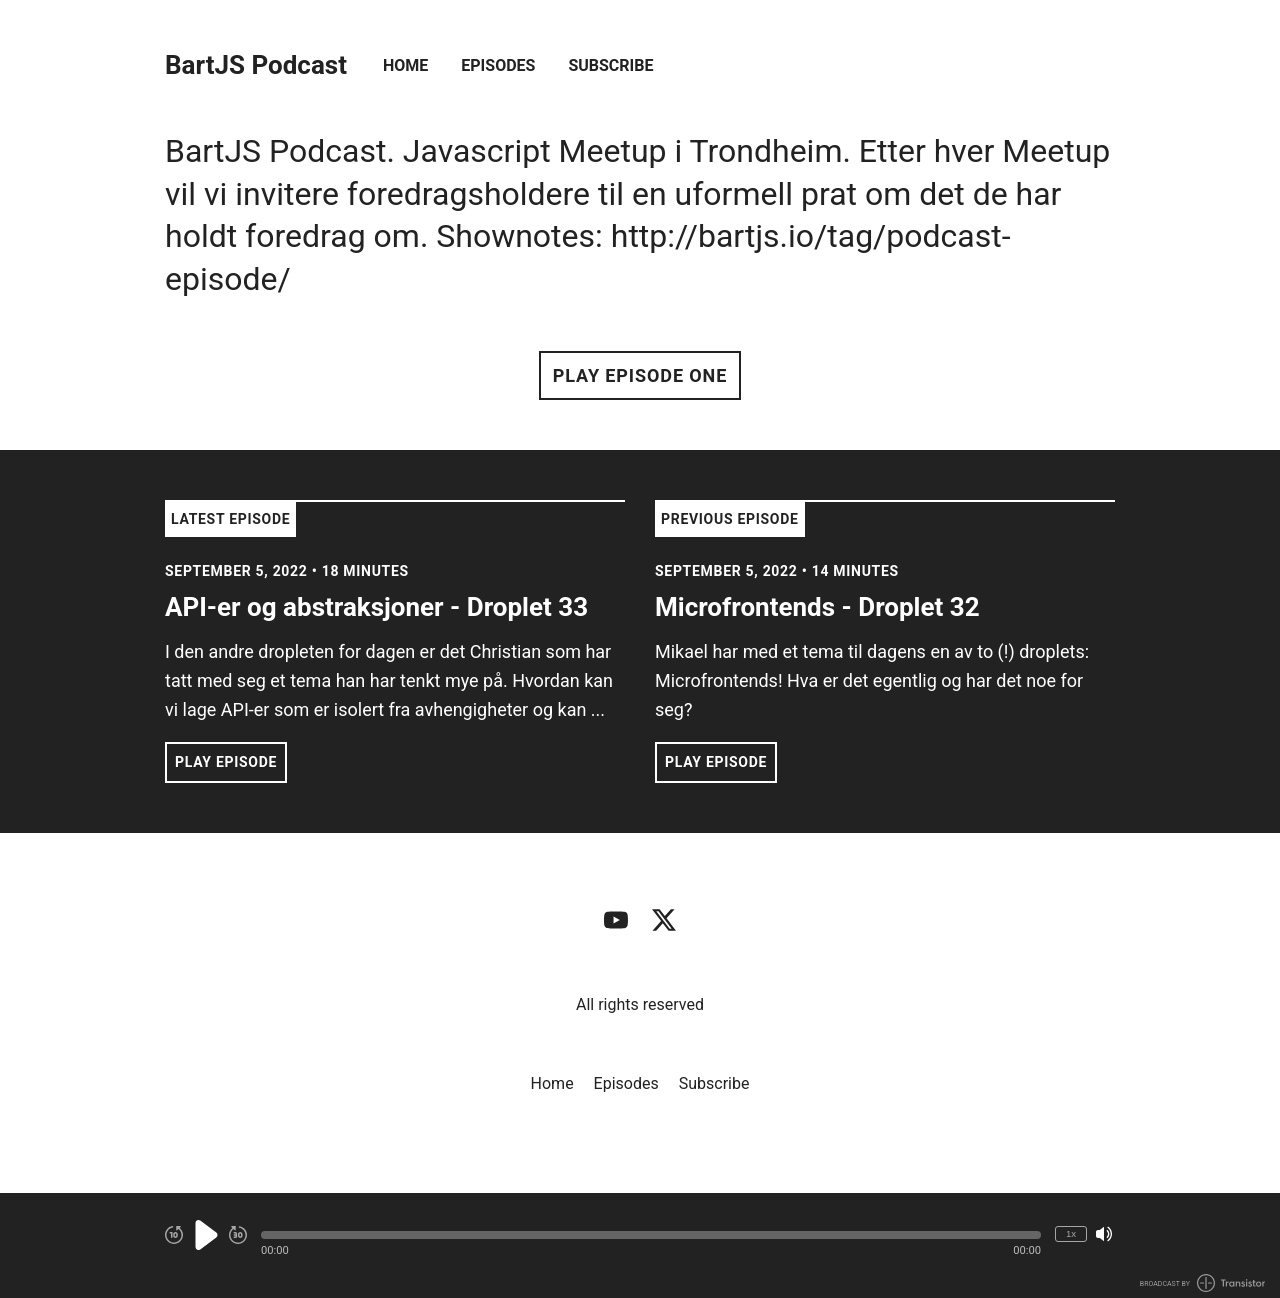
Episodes (498, 65)
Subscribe (610, 65)
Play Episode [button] (226, 762)
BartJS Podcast (256, 65)
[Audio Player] (640, 1245)
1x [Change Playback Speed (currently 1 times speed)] (1071, 1233)
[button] (651, 1235)
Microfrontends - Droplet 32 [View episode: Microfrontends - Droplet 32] (817, 607)
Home (405, 65)
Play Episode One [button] (640, 375)
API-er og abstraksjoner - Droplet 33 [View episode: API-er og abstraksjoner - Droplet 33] (376, 607)
